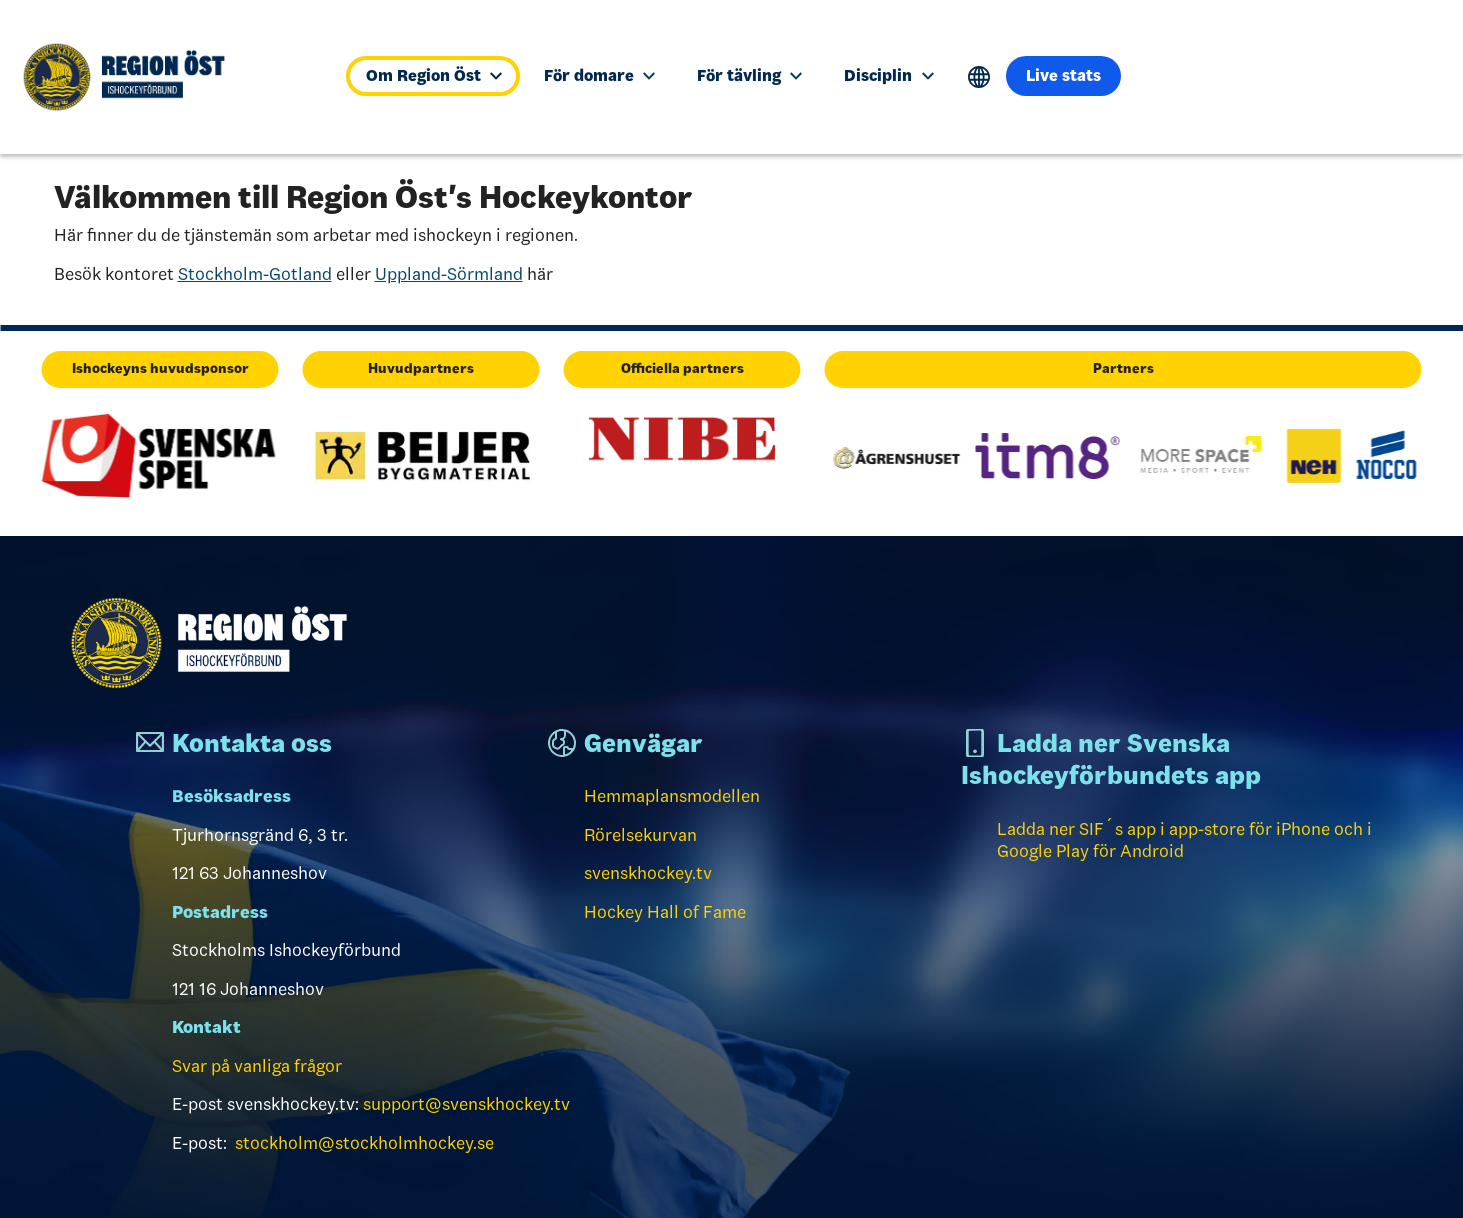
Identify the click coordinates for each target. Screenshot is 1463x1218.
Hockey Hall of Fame (665, 912)
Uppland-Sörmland (449, 274)
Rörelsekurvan (640, 835)
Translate (979, 77)
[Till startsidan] (168, 77)
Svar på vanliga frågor (257, 1066)
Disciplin (888, 75)
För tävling (749, 75)
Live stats (1063, 75)
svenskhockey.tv (648, 873)
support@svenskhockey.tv (466, 1104)
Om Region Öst (434, 75)
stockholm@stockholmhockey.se (364, 1143)
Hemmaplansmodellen (672, 796)
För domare (599, 75)
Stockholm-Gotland (255, 274)
